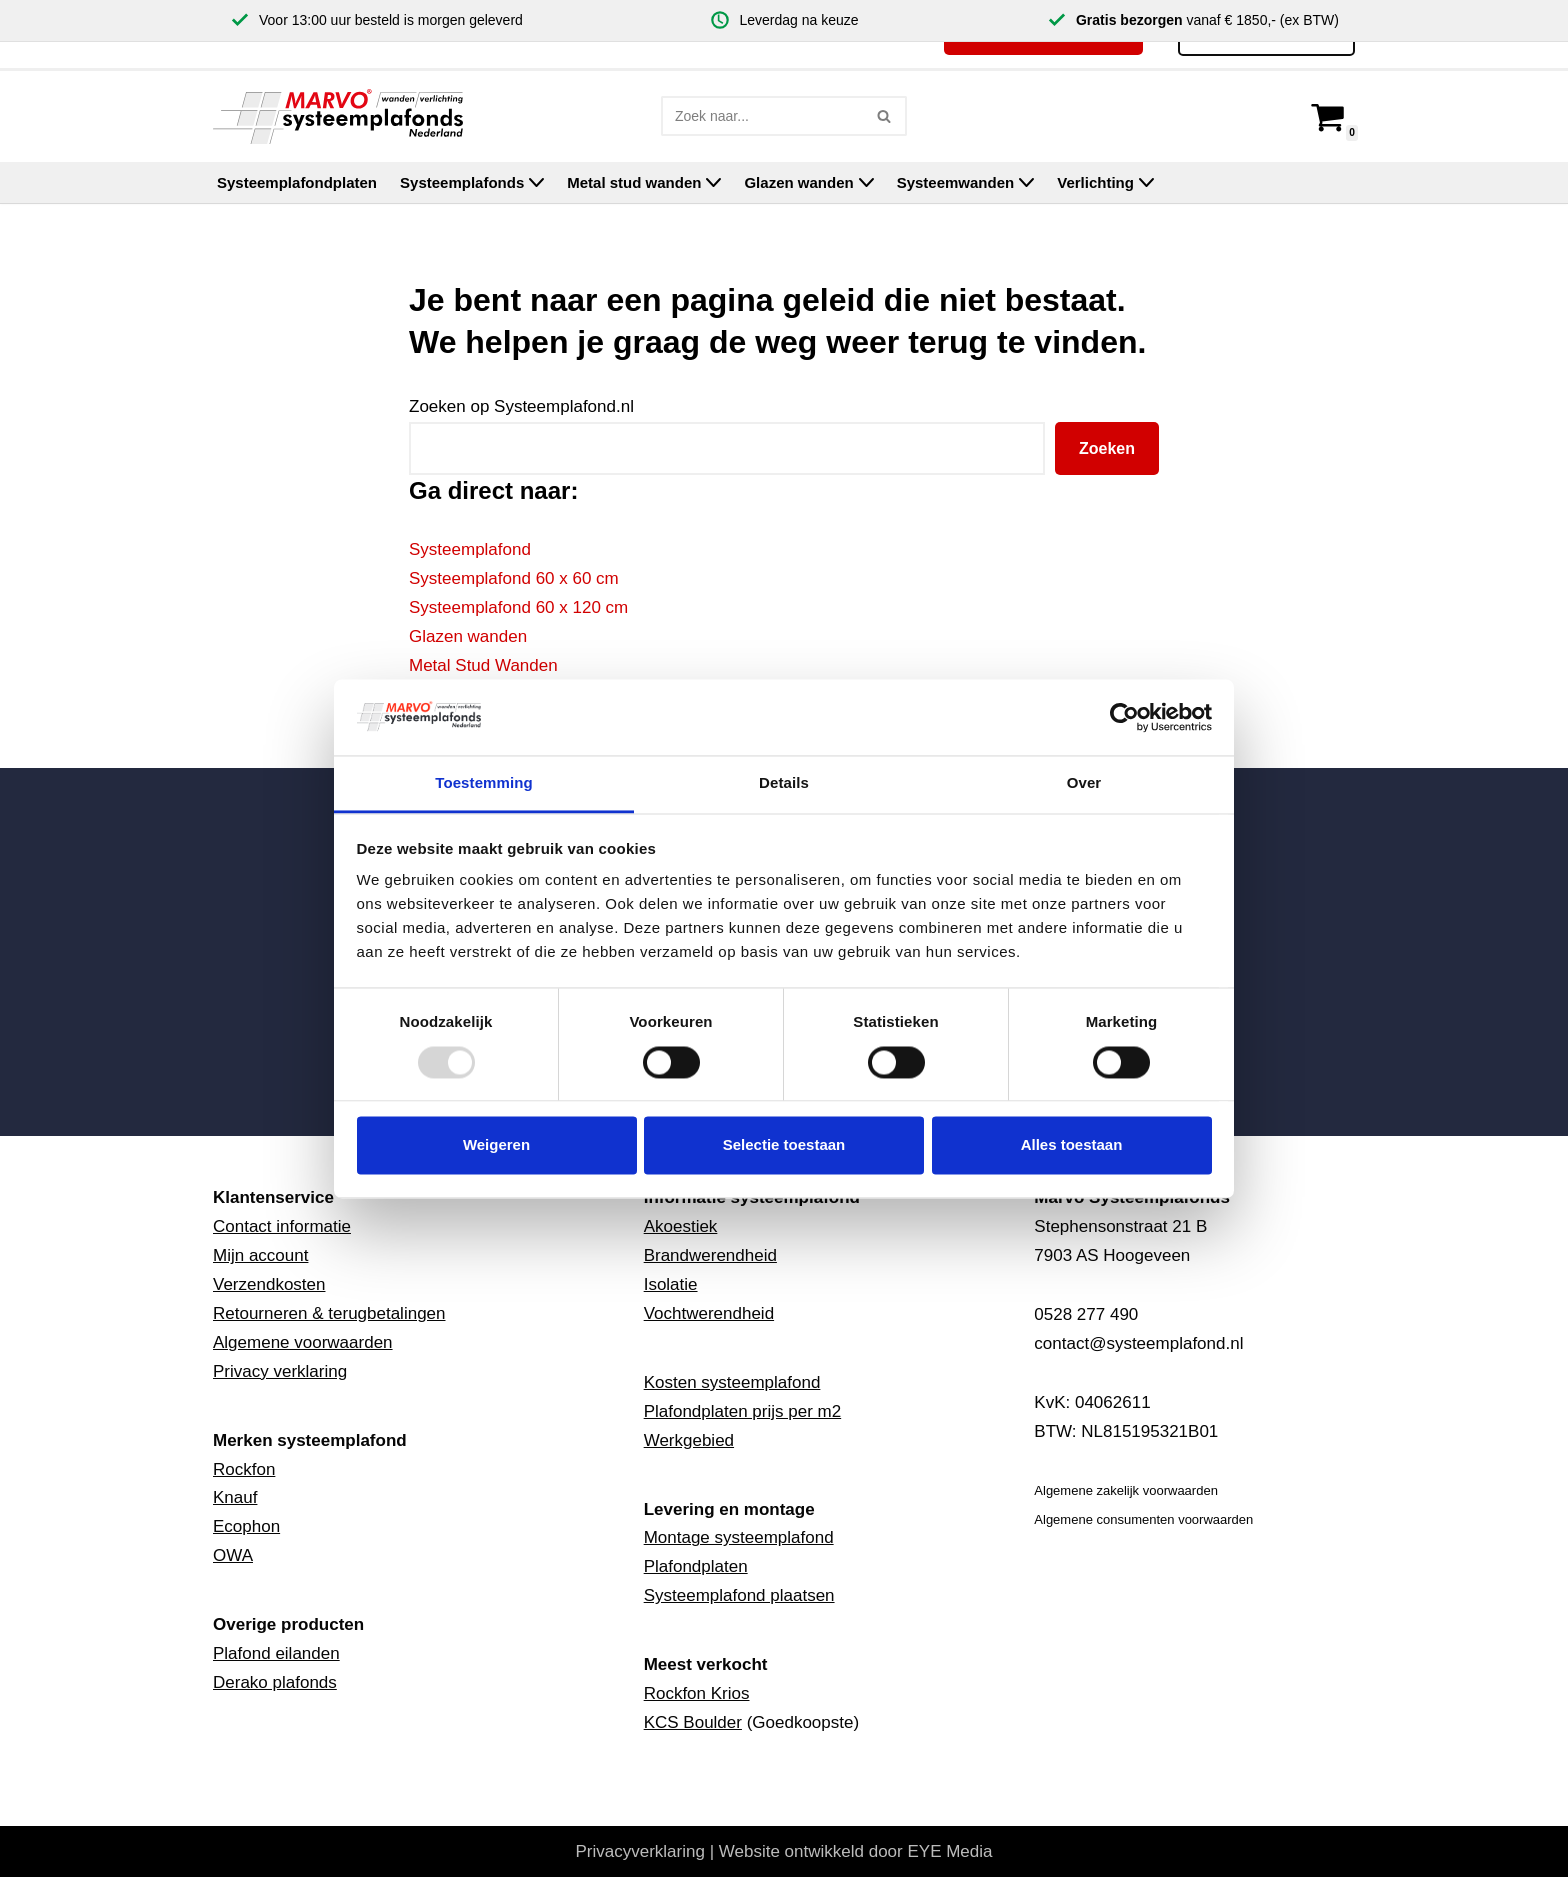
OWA (233, 1555)
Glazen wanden (468, 636)
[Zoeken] (761, 116)
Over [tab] (1084, 783)
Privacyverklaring (639, 1851)
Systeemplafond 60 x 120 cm (518, 607)
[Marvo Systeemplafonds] (343, 116)
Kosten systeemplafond (732, 1382)
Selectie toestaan (784, 1145)
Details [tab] (784, 783)
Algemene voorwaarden (303, 1342)
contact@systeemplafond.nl (1138, 1343)
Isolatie (671, 1284)
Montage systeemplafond (739, 1537)
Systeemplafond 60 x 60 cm (514, 578)
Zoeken (1107, 448)
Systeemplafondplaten (297, 182)
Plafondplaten (696, 1566)
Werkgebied (689, 1440)
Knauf (235, 1497)
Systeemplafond (470, 549)
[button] (536, 182)
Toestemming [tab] (484, 783)
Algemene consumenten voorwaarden (1143, 1519)
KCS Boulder (693, 1722)
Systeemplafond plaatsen (739, 1595)
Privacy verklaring (280, 1371)
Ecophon (246, 1526)
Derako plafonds (275, 1682)
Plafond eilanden (276, 1653)
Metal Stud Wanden (483, 665)
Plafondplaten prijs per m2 (743, 1411)
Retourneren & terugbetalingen (329, 1313)
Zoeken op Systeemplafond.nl (521, 406)
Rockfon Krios (697, 1693)
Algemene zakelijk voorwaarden (1126, 1490)
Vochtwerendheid (709, 1313)
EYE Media (949, 1851)
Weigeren (496, 1145)
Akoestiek (681, 1226)
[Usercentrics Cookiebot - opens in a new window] (1124, 717)
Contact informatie (282, 1226)
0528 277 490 (1086, 1314)
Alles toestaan (1072, 1145)
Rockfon (244, 1469)
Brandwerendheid (710, 1255)
